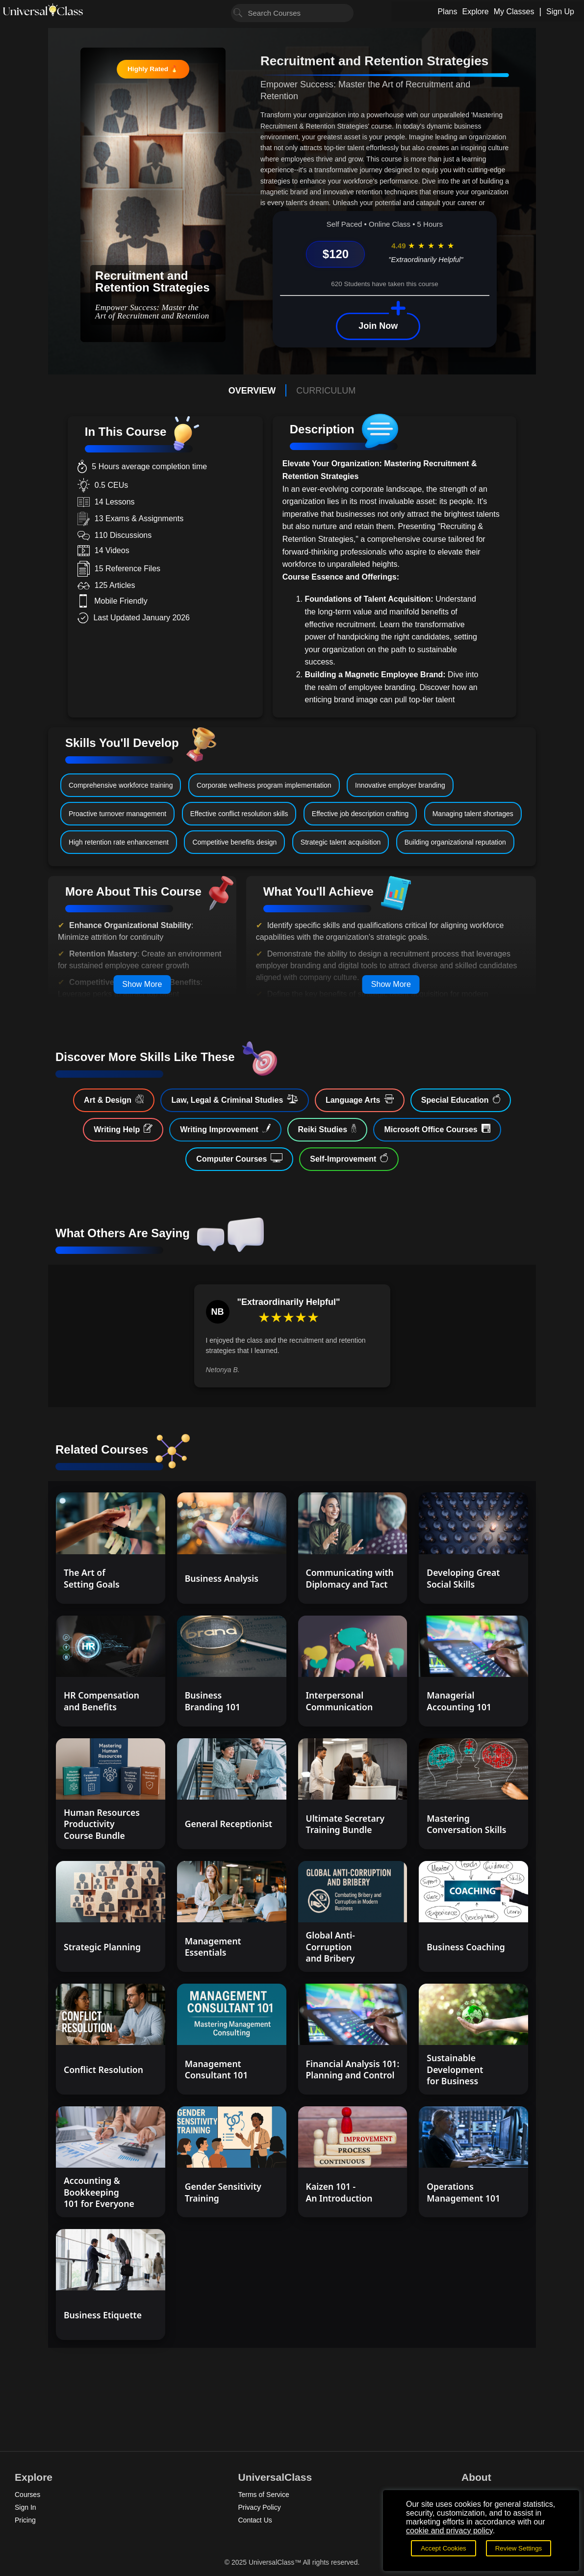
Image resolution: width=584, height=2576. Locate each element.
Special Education (460, 1099)
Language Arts (360, 1099)
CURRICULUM (325, 391)
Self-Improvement (348, 1158)
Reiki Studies (327, 1129)
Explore (475, 11)
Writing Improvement (225, 1129)
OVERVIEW (252, 391)
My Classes (514, 11)
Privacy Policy (259, 2507)
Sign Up (560, 11)
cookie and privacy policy (449, 2530)
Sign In (25, 2507)
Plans (447, 11)
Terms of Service (263, 2494)
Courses (27, 2494)
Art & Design (114, 1099)
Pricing (25, 2520)
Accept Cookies (443, 2548)
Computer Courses (239, 1158)
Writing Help (123, 1129)
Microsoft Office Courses (437, 1129)
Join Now (378, 326)
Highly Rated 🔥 (152, 69)
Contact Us (255, 2520)
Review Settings (518, 2548)
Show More (142, 984)
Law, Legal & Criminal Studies (234, 1099)
